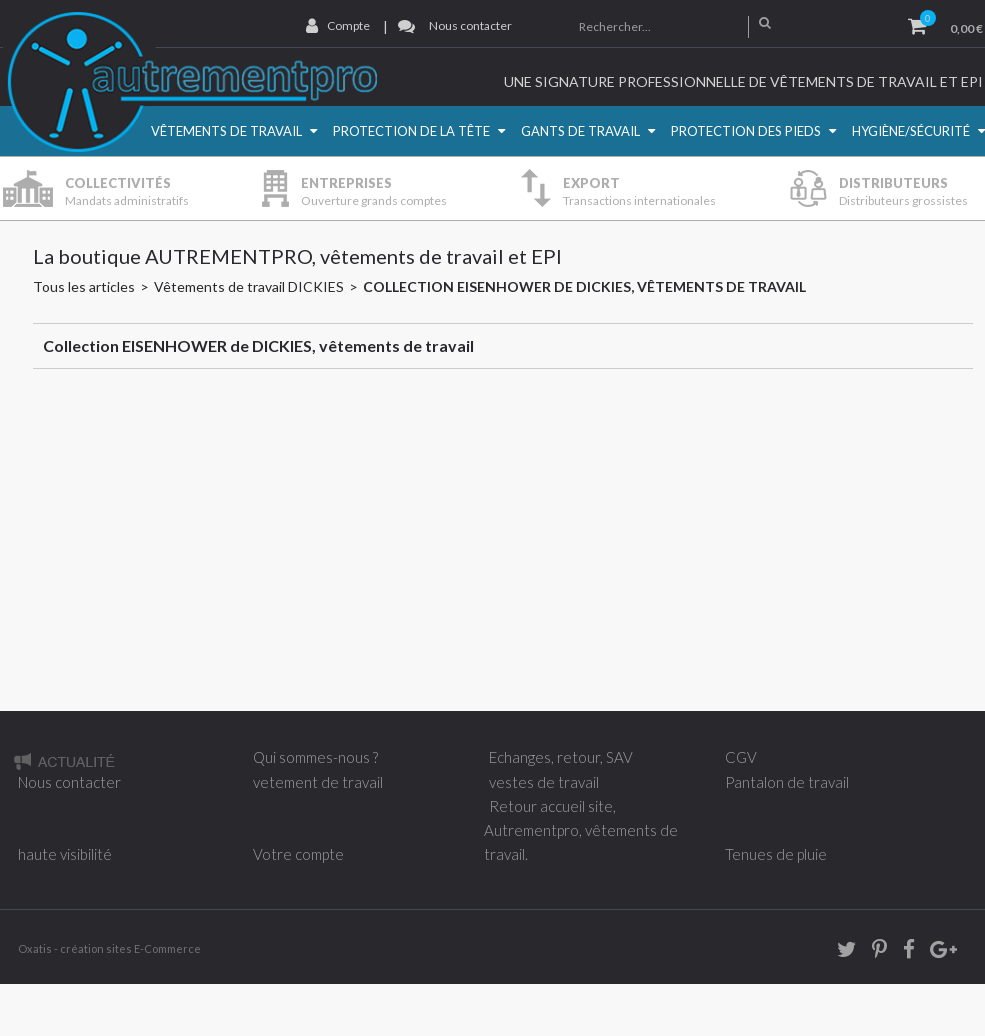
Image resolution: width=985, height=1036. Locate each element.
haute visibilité (65, 854)
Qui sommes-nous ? (315, 757)
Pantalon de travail (787, 782)
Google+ (942, 952)
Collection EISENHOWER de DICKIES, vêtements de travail (584, 286)
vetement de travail (318, 782)
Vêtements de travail (226, 131)
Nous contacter (470, 25)
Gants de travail (580, 131)
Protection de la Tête (411, 131)
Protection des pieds (746, 131)
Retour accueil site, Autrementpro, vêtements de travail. (581, 830)
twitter (840, 952)
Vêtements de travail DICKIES (249, 286)
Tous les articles (84, 286)
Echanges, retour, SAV (561, 757)
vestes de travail (544, 782)
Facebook (902, 952)
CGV (741, 757)
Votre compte (298, 854)
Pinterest (873, 952)
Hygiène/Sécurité (911, 131)
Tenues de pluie (776, 854)
